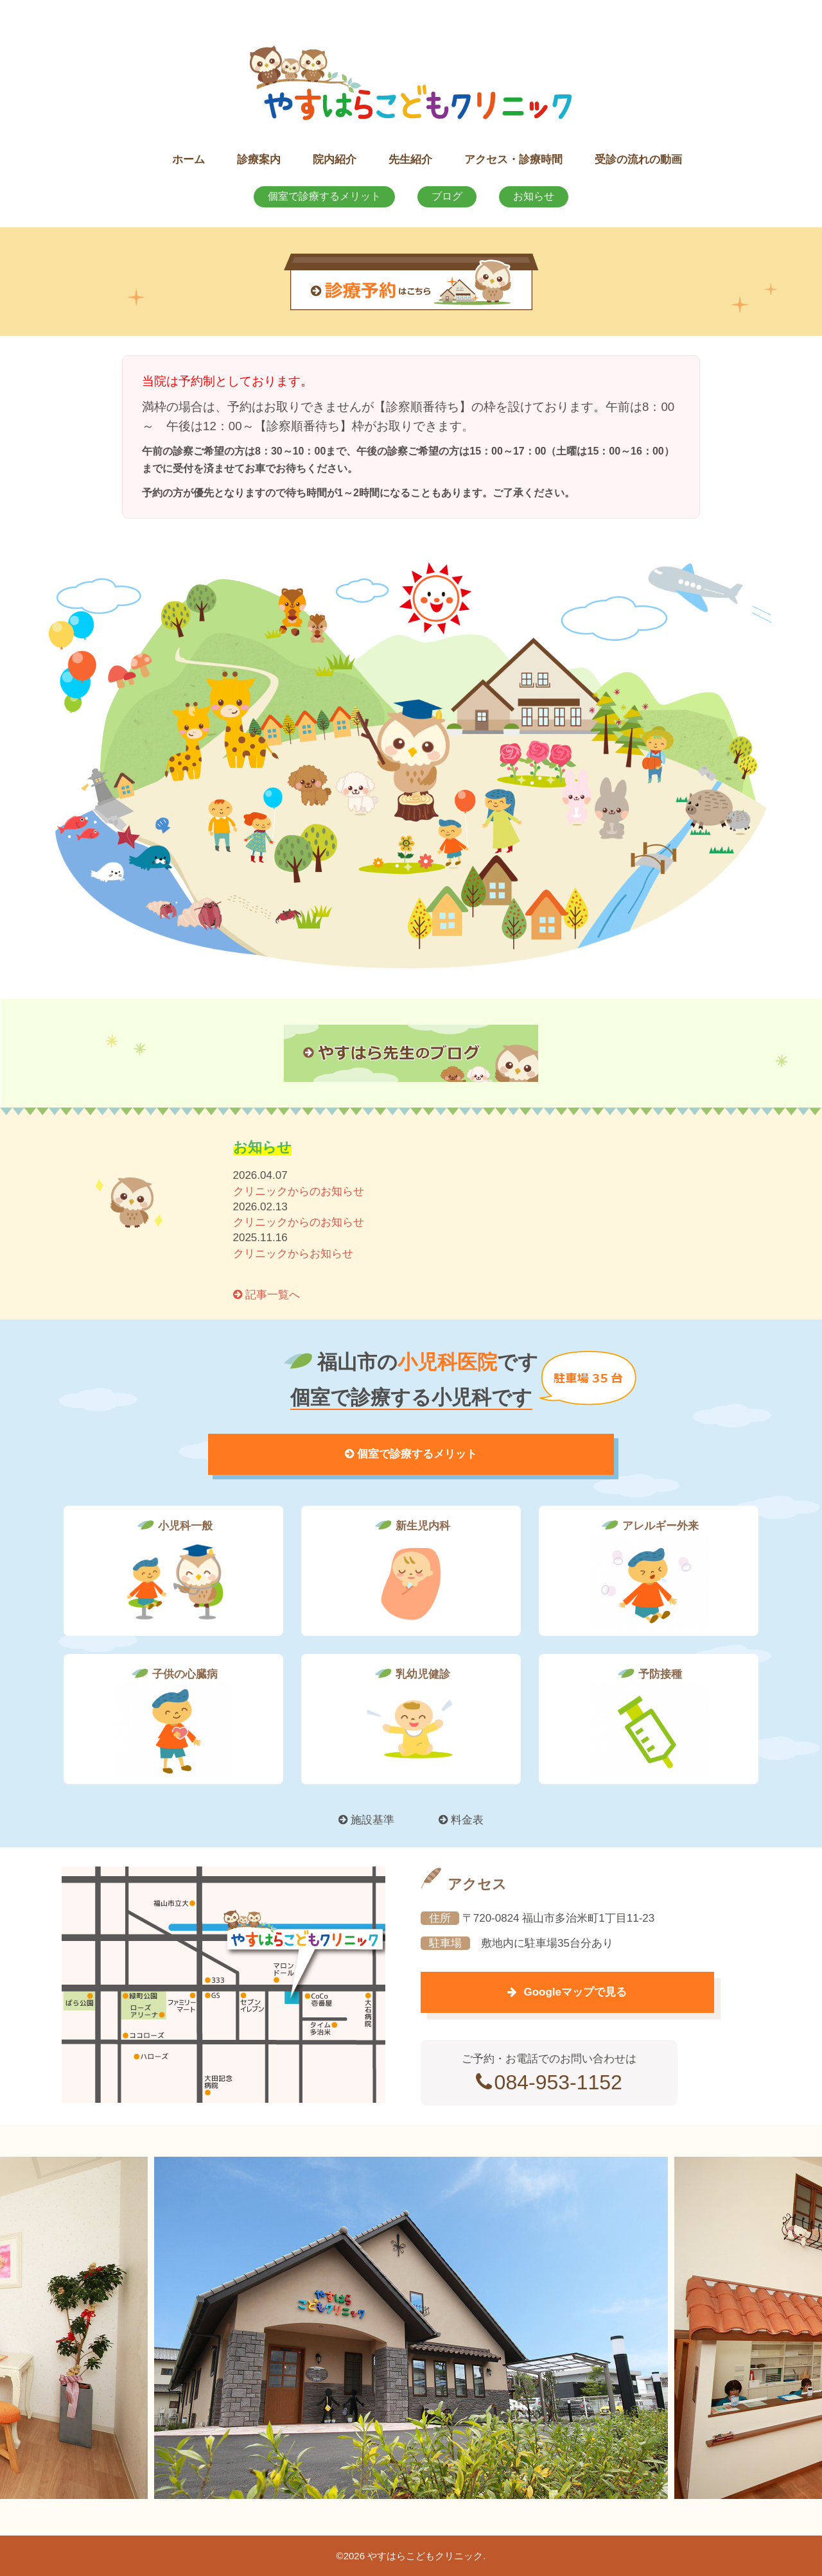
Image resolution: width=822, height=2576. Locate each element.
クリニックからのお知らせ (298, 1191)
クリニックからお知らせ (293, 1254)
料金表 (461, 1820)
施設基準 (366, 1820)
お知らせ (533, 196)
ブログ (447, 196)
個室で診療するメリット (324, 196)
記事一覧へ (267, 1295)
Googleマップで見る (545, 1992)
